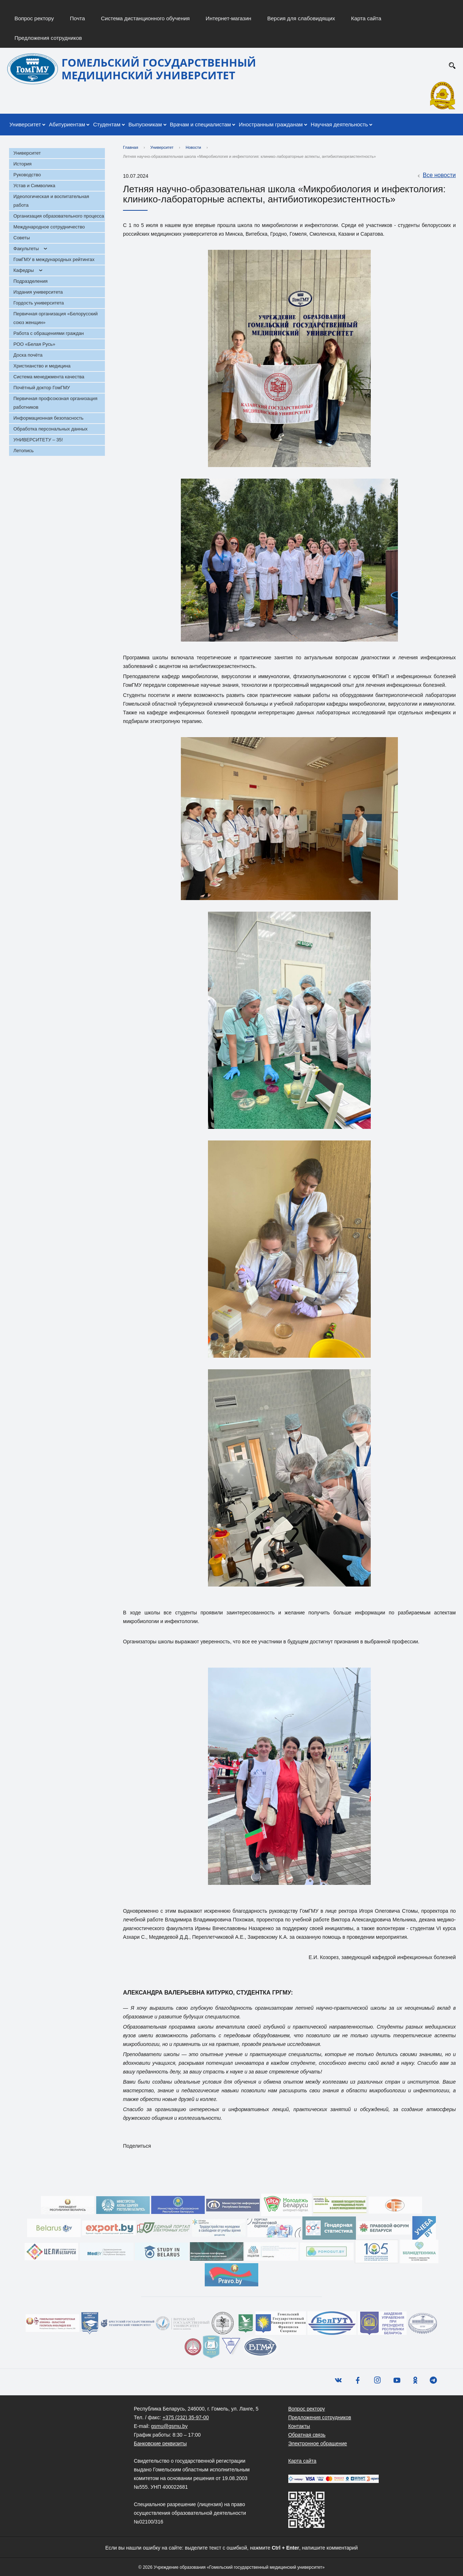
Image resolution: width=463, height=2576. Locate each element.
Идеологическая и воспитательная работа (51, 201)
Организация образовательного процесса (58, 216)
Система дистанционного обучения (145, 18)
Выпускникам (145, 124)
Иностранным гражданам (271, 124)
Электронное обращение (317, 2443)
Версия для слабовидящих (301, 18)
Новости (193, 147)
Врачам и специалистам (200, 124)
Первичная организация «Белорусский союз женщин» (55, 318)
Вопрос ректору (34, 18)
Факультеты (26, 248)
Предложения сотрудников (48, 38)
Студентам (106, 124)
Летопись (23, 450)
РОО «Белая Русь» (34, 344)
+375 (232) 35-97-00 (185, 2417)
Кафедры (23, 270)
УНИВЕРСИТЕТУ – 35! (38, 439)
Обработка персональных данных (50, 429)
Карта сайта (366, 18)
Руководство (27, 174)
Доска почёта (28, 355)
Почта (77, 18)
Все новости (436, 175)
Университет (25, 124)
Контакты (299, 2426)
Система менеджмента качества (48, 376)
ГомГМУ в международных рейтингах (53, 259)
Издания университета (38, 292)
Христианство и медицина (42, 366)
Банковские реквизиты (160, 2443)
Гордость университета (38, 303)
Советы (21, 237)
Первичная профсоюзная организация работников (55, 403)
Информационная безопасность (48, 418)
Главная (130, 147)
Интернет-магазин (228, 18)
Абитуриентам (67, 124)
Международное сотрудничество (49, 227)
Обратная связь (307, 2435)
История (22, 164)
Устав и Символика (34, 185)
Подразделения (30, 281)
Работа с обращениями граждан (48, 333)
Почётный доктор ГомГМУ (41, 387)
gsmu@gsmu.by (169, 2426)
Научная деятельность (339, 124)
